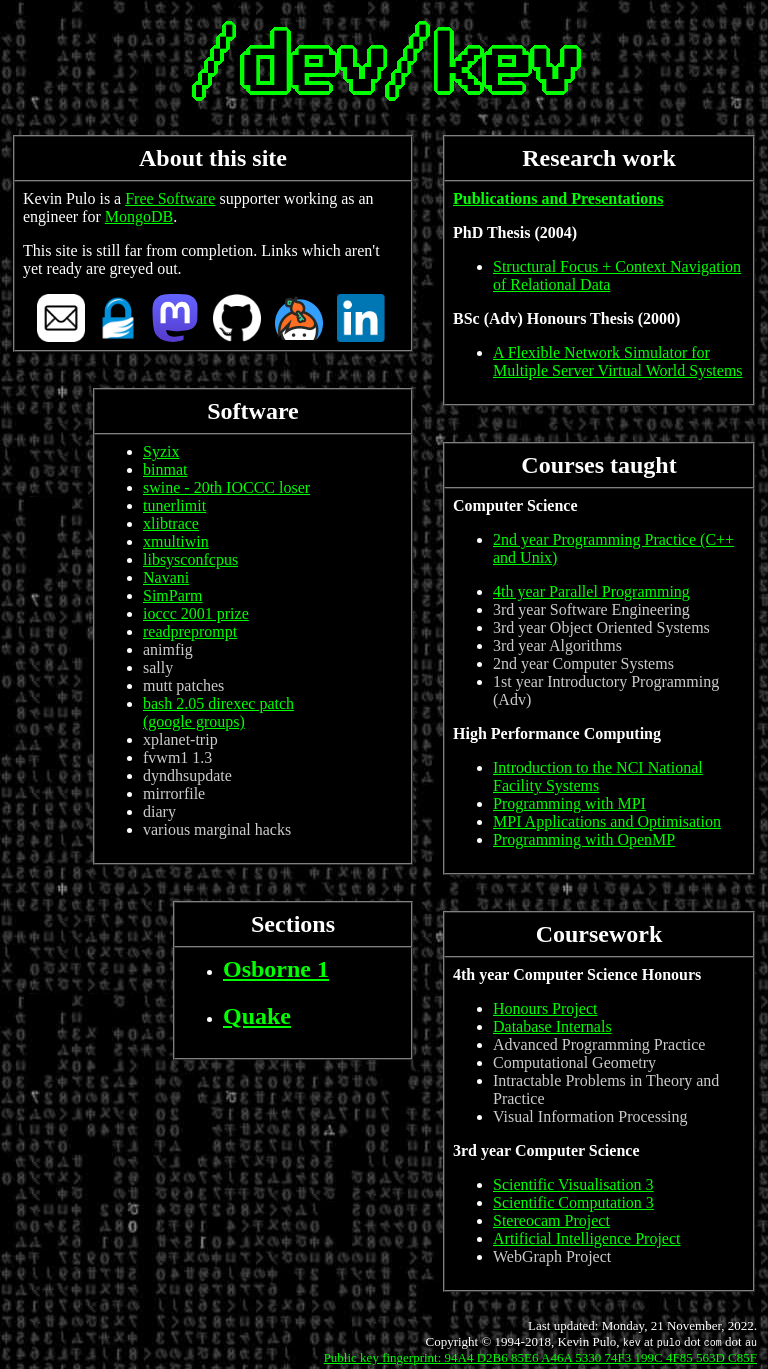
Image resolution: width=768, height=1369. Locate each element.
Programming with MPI (569, 803)
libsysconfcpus (190, 559)
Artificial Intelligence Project (586, 1238)
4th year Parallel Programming (591, 591)
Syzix (161, 451)
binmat (165, 469)
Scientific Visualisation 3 (573, 1184)
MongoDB (139, 216)
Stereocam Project (551, 1220)
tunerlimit (174, 505)
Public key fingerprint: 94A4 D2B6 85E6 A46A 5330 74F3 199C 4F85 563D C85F (540, 1357)
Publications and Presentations (558, 198)
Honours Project (545, 1008)
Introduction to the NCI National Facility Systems (598, 776)
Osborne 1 (276, 969)
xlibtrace (171, 523)
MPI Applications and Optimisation (607, 821)
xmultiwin (176, 541)
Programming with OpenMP (584, 839)
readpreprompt (190, 631)
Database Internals (552, 1026)
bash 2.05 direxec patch (218, 703)
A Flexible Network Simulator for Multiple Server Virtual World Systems (618, 361)
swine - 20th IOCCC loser (226, 487)
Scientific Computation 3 (573, 1202)
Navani (166, 577)
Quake (257, 1016)
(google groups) (194, 721)
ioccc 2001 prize (196, 613)
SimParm (173, 595)
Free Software (170, 198)
